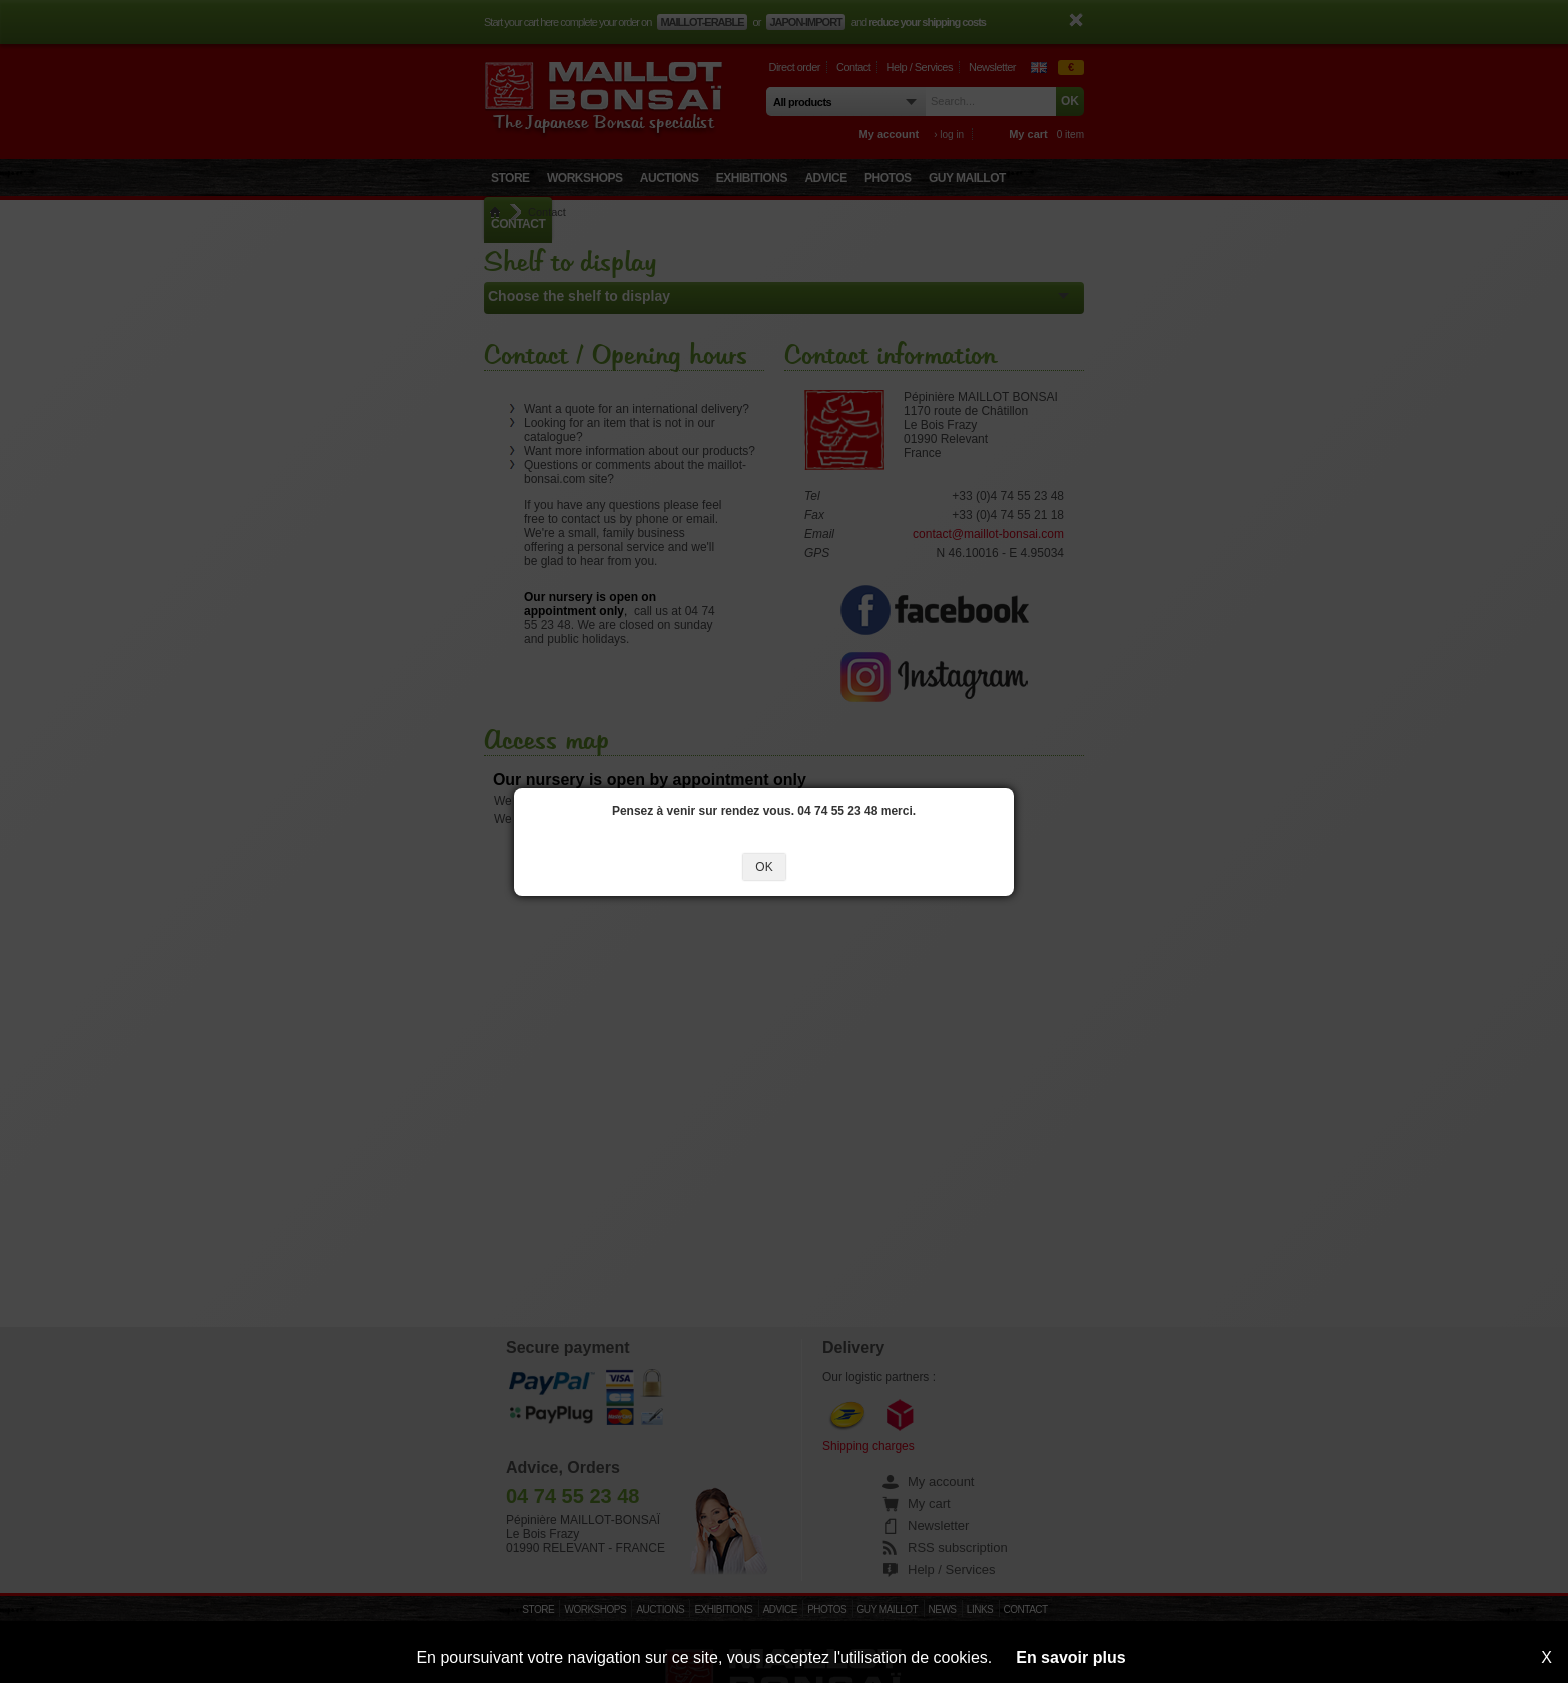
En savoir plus (1070, 1657)
